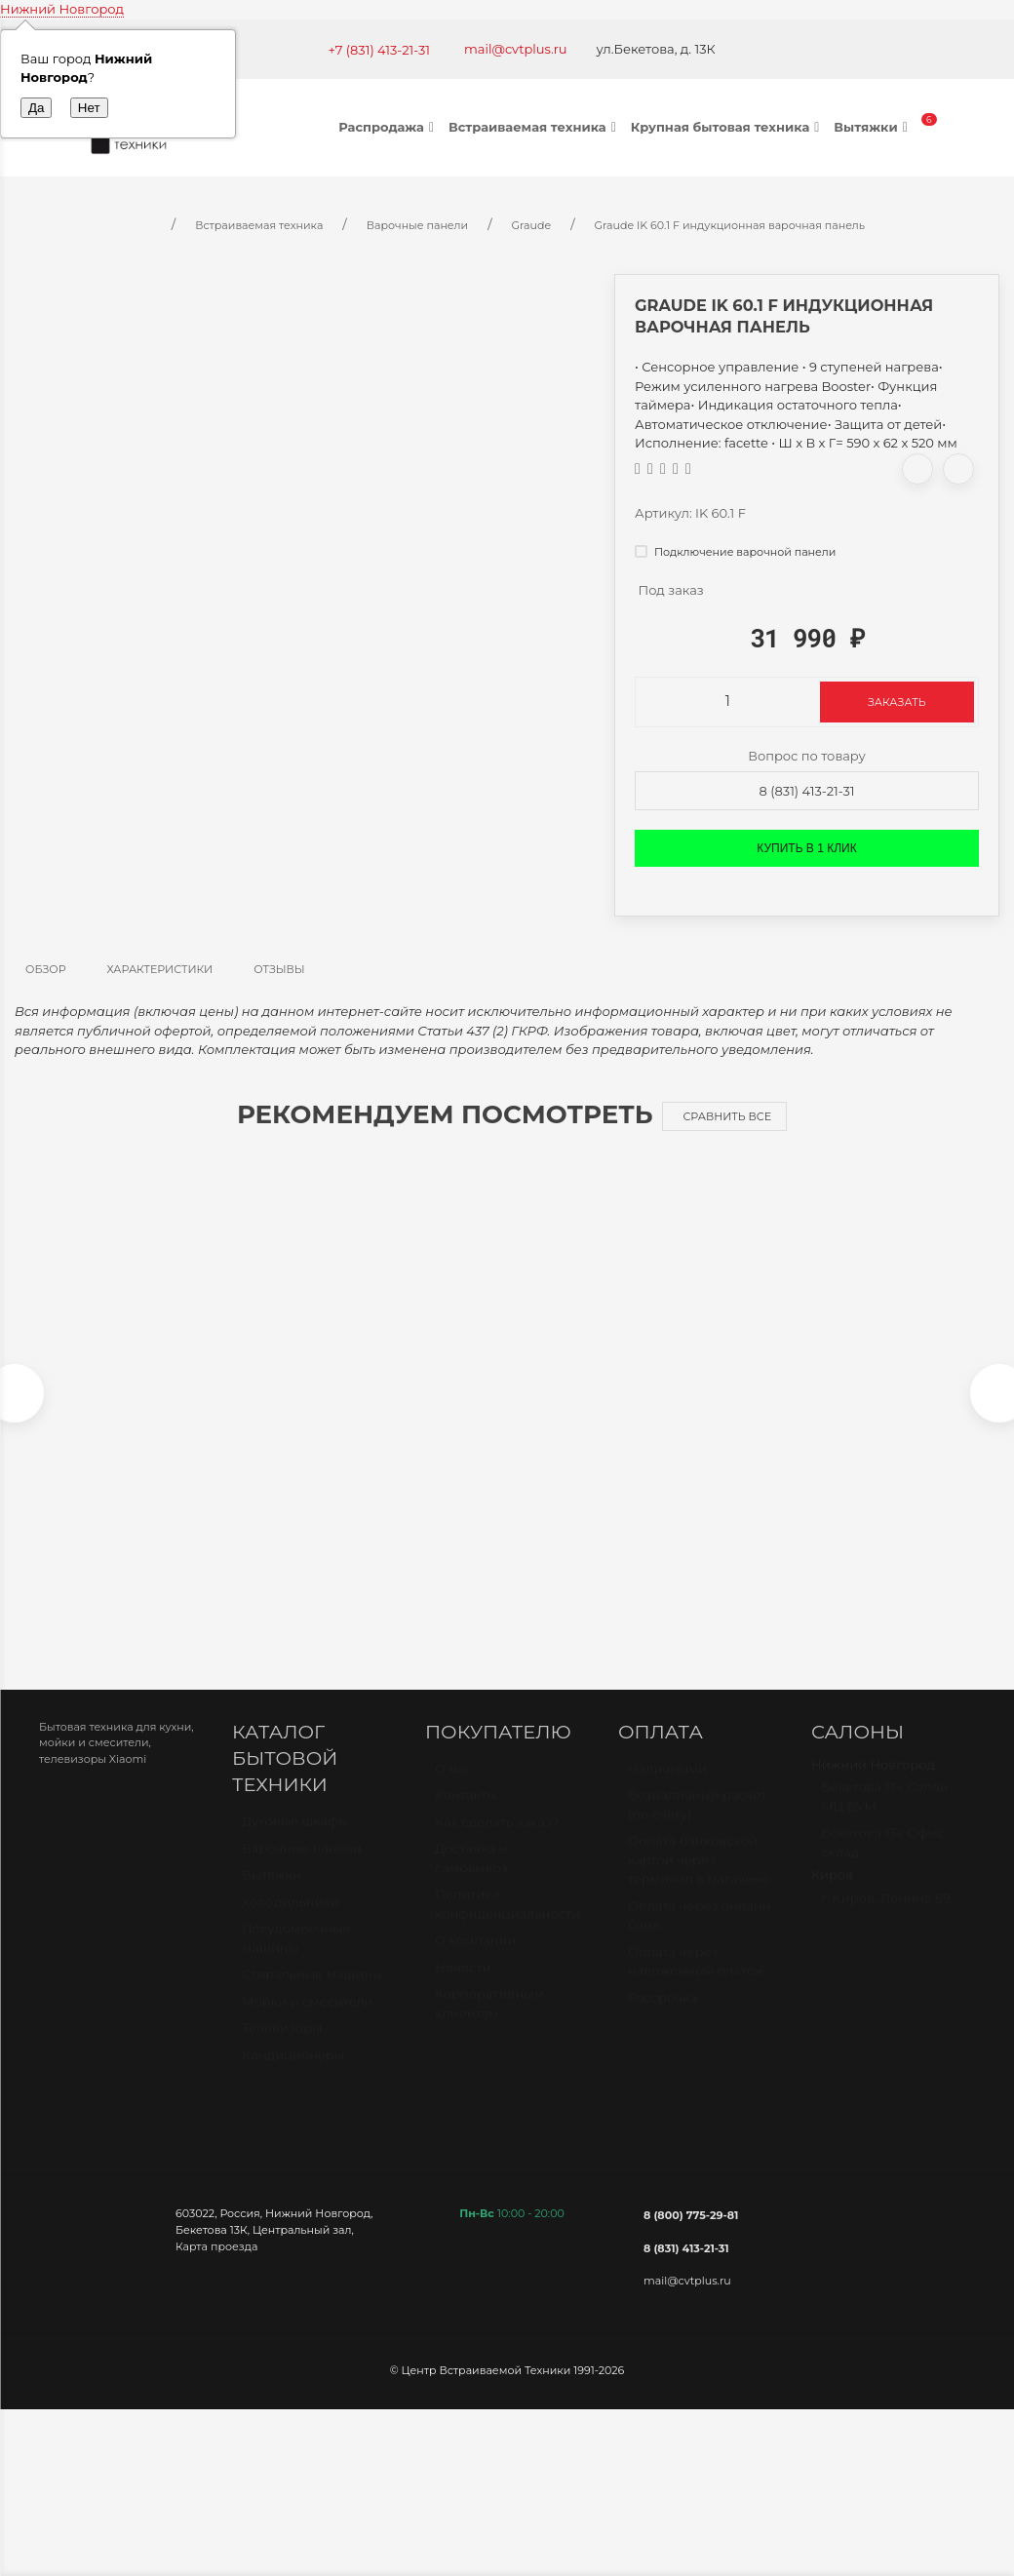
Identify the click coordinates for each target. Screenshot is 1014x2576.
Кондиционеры (293, 2075)
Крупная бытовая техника (728, 127)
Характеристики (160, 969)
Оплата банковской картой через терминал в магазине (699, 1879)
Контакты (465, 1814)
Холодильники (290, 1922)
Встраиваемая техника (534, 127)
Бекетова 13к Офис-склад (885, 1862)
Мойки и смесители (307, 2021)
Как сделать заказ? (497, 1842)
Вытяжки (873, 127)
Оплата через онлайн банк (699, 1935)
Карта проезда (216, 2256)
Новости (462, 1987)
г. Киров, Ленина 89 (886, 1918)
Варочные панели (302, 1868)
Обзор (45, 969)
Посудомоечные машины (296, 1957)
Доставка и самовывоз (471, 1877)
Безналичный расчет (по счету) (697, 1824)
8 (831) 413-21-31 (807, 791)
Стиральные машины (312, 1994)
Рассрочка (662, 2017)
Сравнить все (726, 1116)
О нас (453, 1788)
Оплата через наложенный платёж (696, 1981)
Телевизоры (282, 2047)
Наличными (667, 1788)
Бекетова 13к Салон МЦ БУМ (885, 1816)
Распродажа (388, 127)
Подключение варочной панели (735, 552)
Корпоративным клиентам (489, 2023)
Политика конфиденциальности (507, 1923)
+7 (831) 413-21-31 (379, 50)
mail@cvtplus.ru (515, 49)
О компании (475, 1960)
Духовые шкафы (295, 1841)
